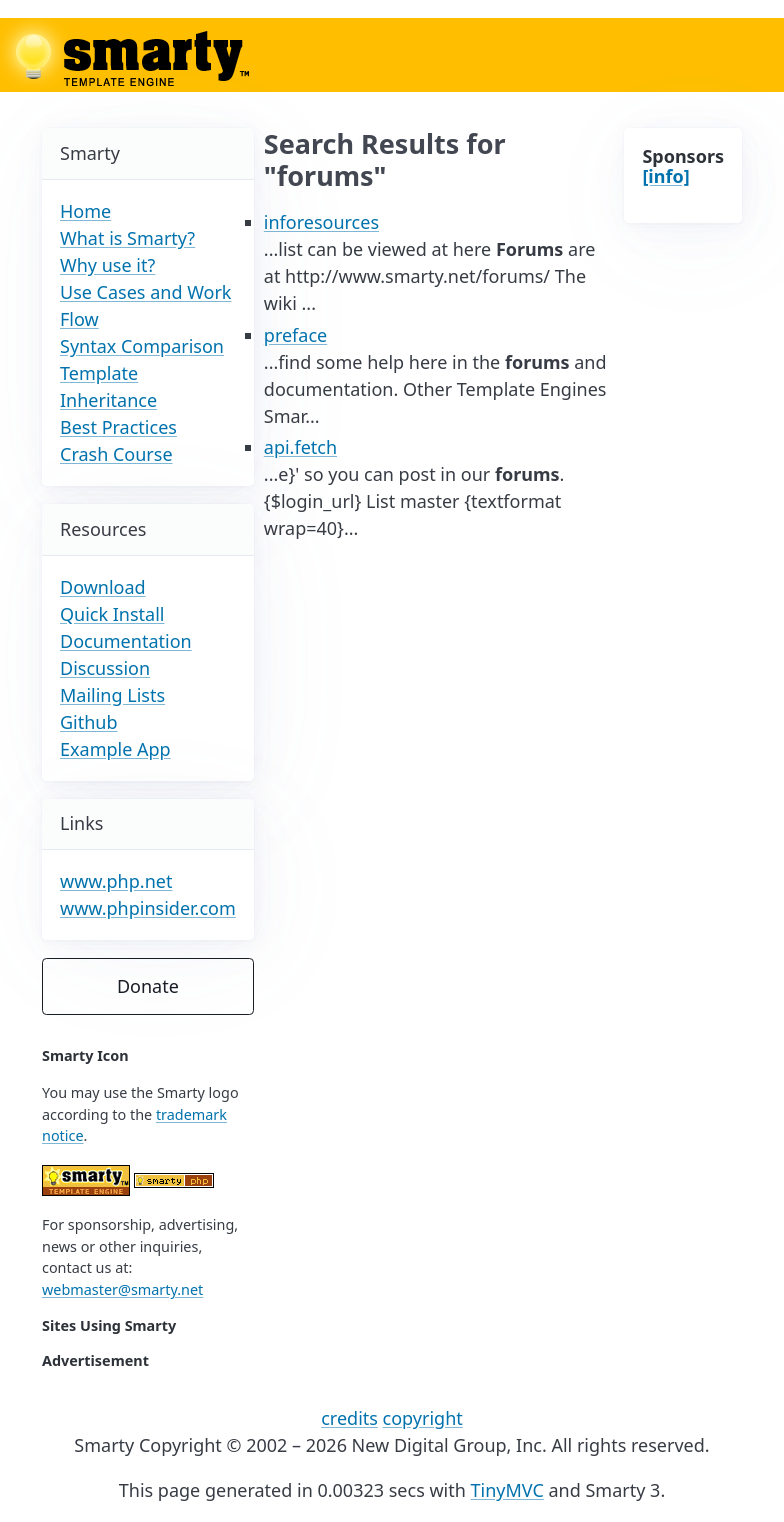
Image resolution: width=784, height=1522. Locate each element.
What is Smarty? (127, 238)
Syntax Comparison (142, 346)
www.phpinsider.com (148, 908)
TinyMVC (507, 1490)
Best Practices (118, 427)
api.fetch (300, 447)
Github (89, 722)
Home (85, 211)
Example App (115, 749)
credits (349, 1418)
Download (103, 587)
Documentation (126, 641)
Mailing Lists (112, 695)
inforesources (321, 222)
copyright (423, 1418)
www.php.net (116, 881)
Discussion (105, 668)
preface (295, 335)
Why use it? (107, 265)
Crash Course (116, 454)
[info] (665, 176)
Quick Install (112, 614)
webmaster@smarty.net (122, 1289)
